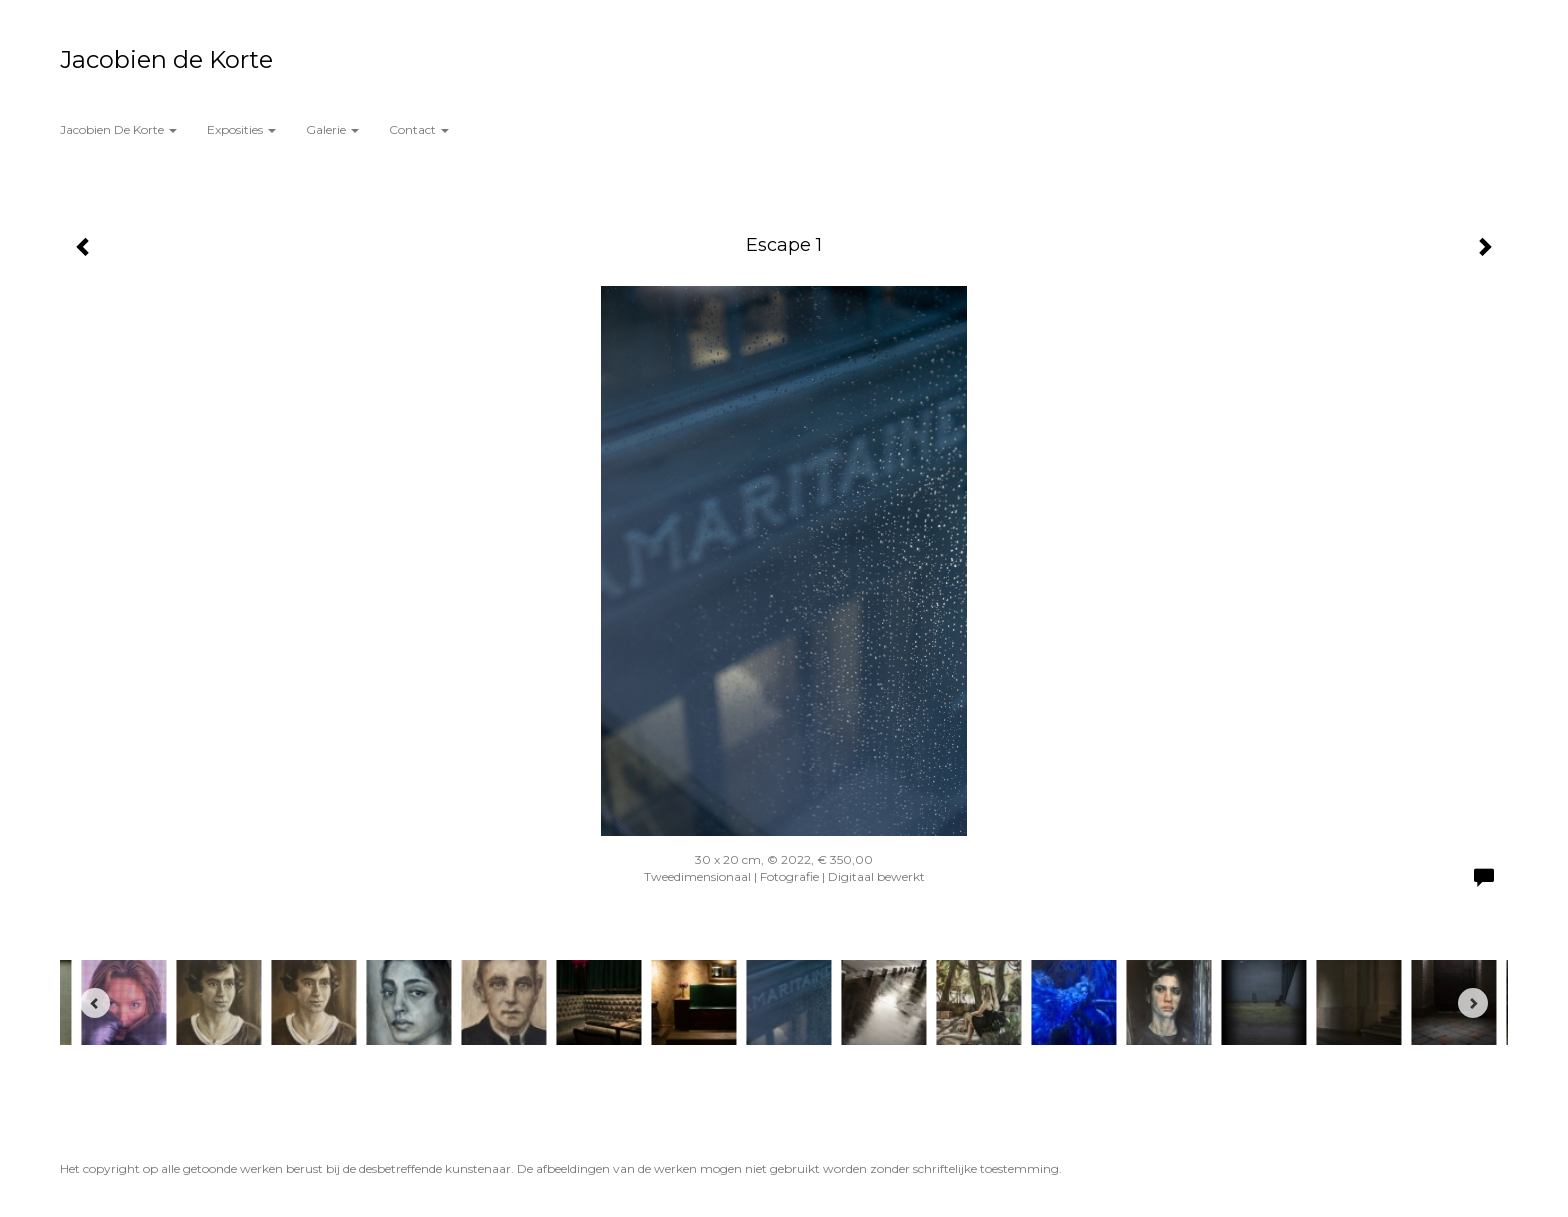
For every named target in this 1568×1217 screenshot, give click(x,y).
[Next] (1473, 1003)
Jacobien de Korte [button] (118, 129)
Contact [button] (419, 129)
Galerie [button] (332, 129)
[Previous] (95, 1003)
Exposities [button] (241, 129)
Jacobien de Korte (166, 59)
